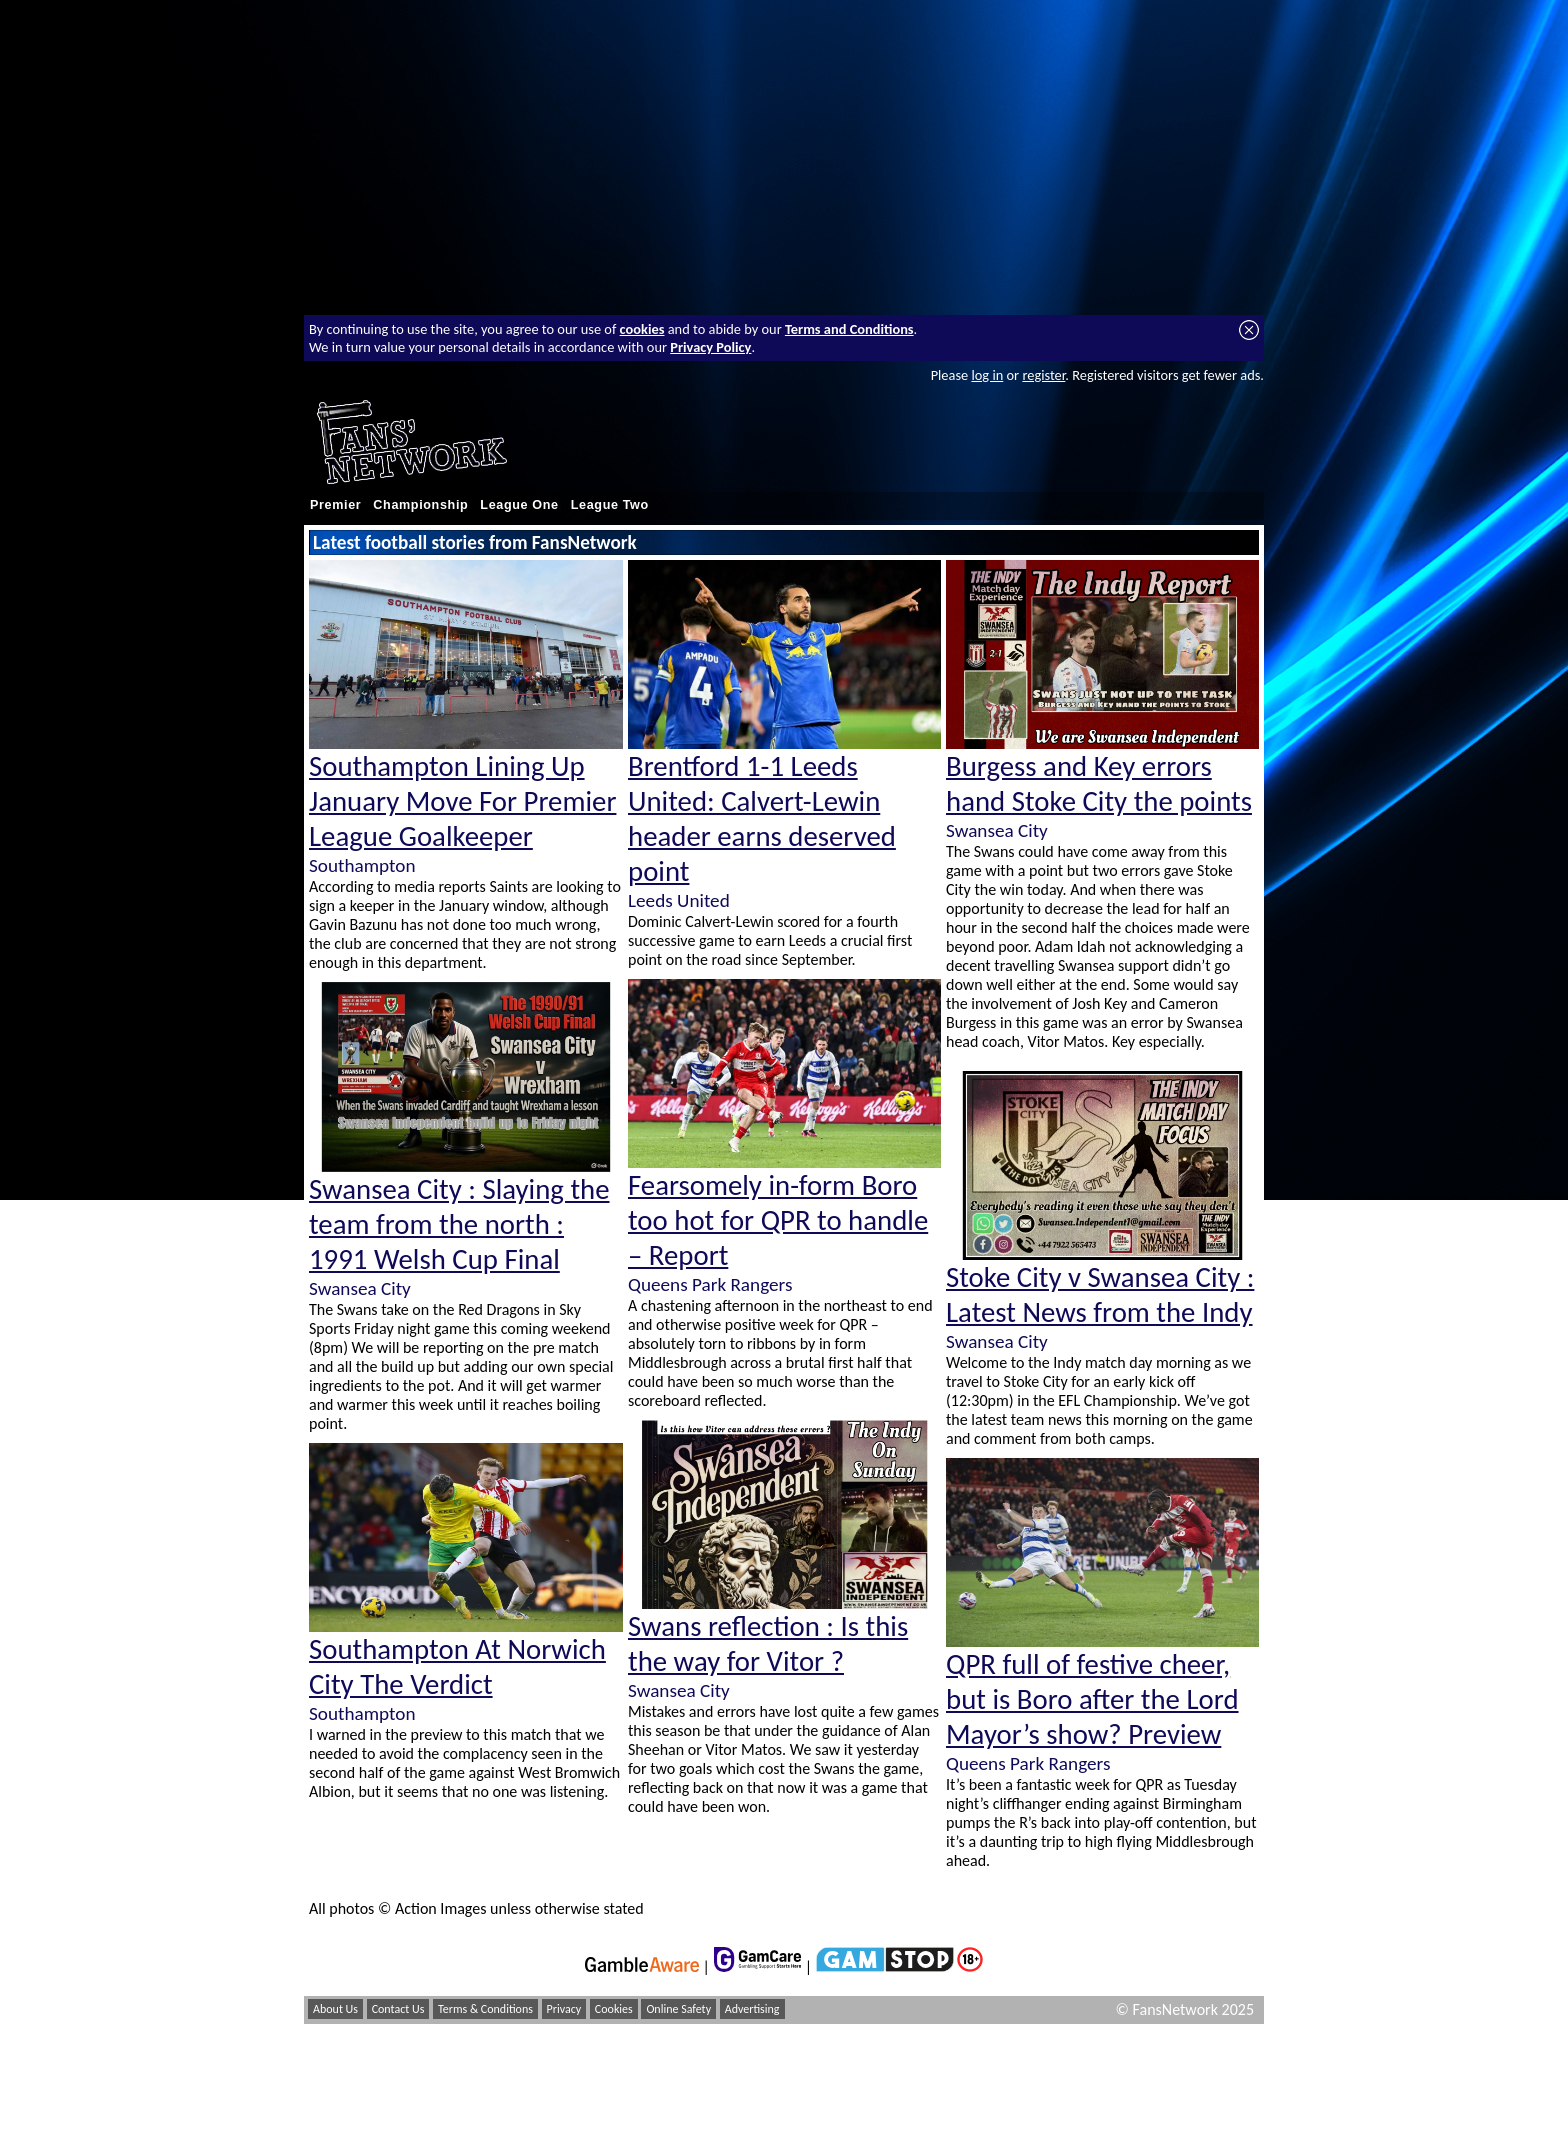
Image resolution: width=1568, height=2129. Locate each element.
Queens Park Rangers (710, 1284)
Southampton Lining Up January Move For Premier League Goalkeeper (462, 801)
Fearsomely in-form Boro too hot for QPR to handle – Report (778, 1220)
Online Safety (678, 2009)
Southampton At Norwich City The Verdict (457, 1667)
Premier (335, 505)
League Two (610, 505)
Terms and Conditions (849, 329)
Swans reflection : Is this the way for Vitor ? (768, 1644)
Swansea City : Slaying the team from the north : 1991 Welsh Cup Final (459, 1224)
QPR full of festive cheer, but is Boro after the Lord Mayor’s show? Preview (1092, 1699)
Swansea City (360, 1288)
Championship (420, 505)
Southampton (362, 865)
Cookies (614, 2009)
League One (519, 505)
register (1043, 375)
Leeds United (679, 900)
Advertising (752, 2009)
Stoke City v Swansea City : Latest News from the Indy (1100, 1295)
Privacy (564, 2009)
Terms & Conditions (485, 2009)
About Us (335, 2009)
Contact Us (398, 2009)
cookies (642, 329)
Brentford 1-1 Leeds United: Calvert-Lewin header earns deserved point (762, 819)
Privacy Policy (710, 347)
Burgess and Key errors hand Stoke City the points (1099, 784)
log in (987, 375)
